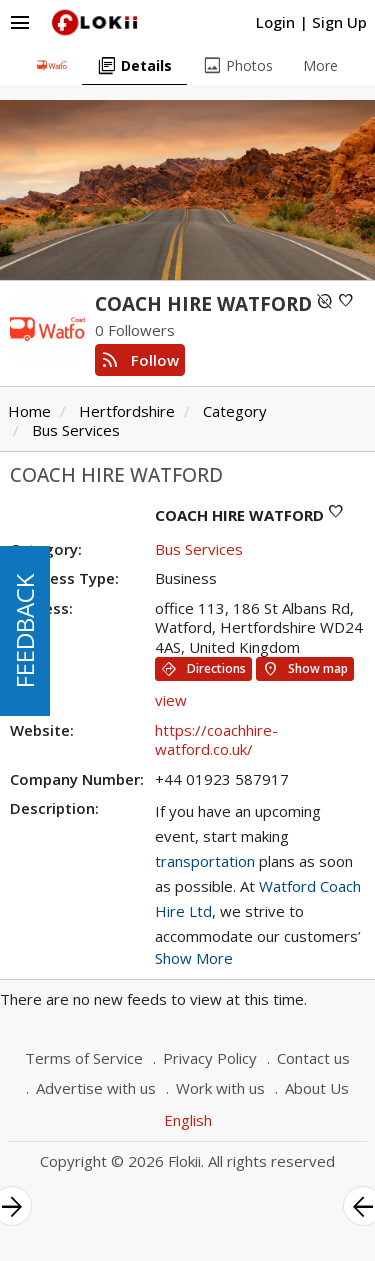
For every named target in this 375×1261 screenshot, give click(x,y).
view (171, 700)
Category (235, 411)
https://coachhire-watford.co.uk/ (216, 740)
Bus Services (76, 430)
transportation (205, 861)
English (188, 1120)
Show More (194, 958)
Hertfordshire (127, 411)
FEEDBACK (24, 631)
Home (29, 411)
